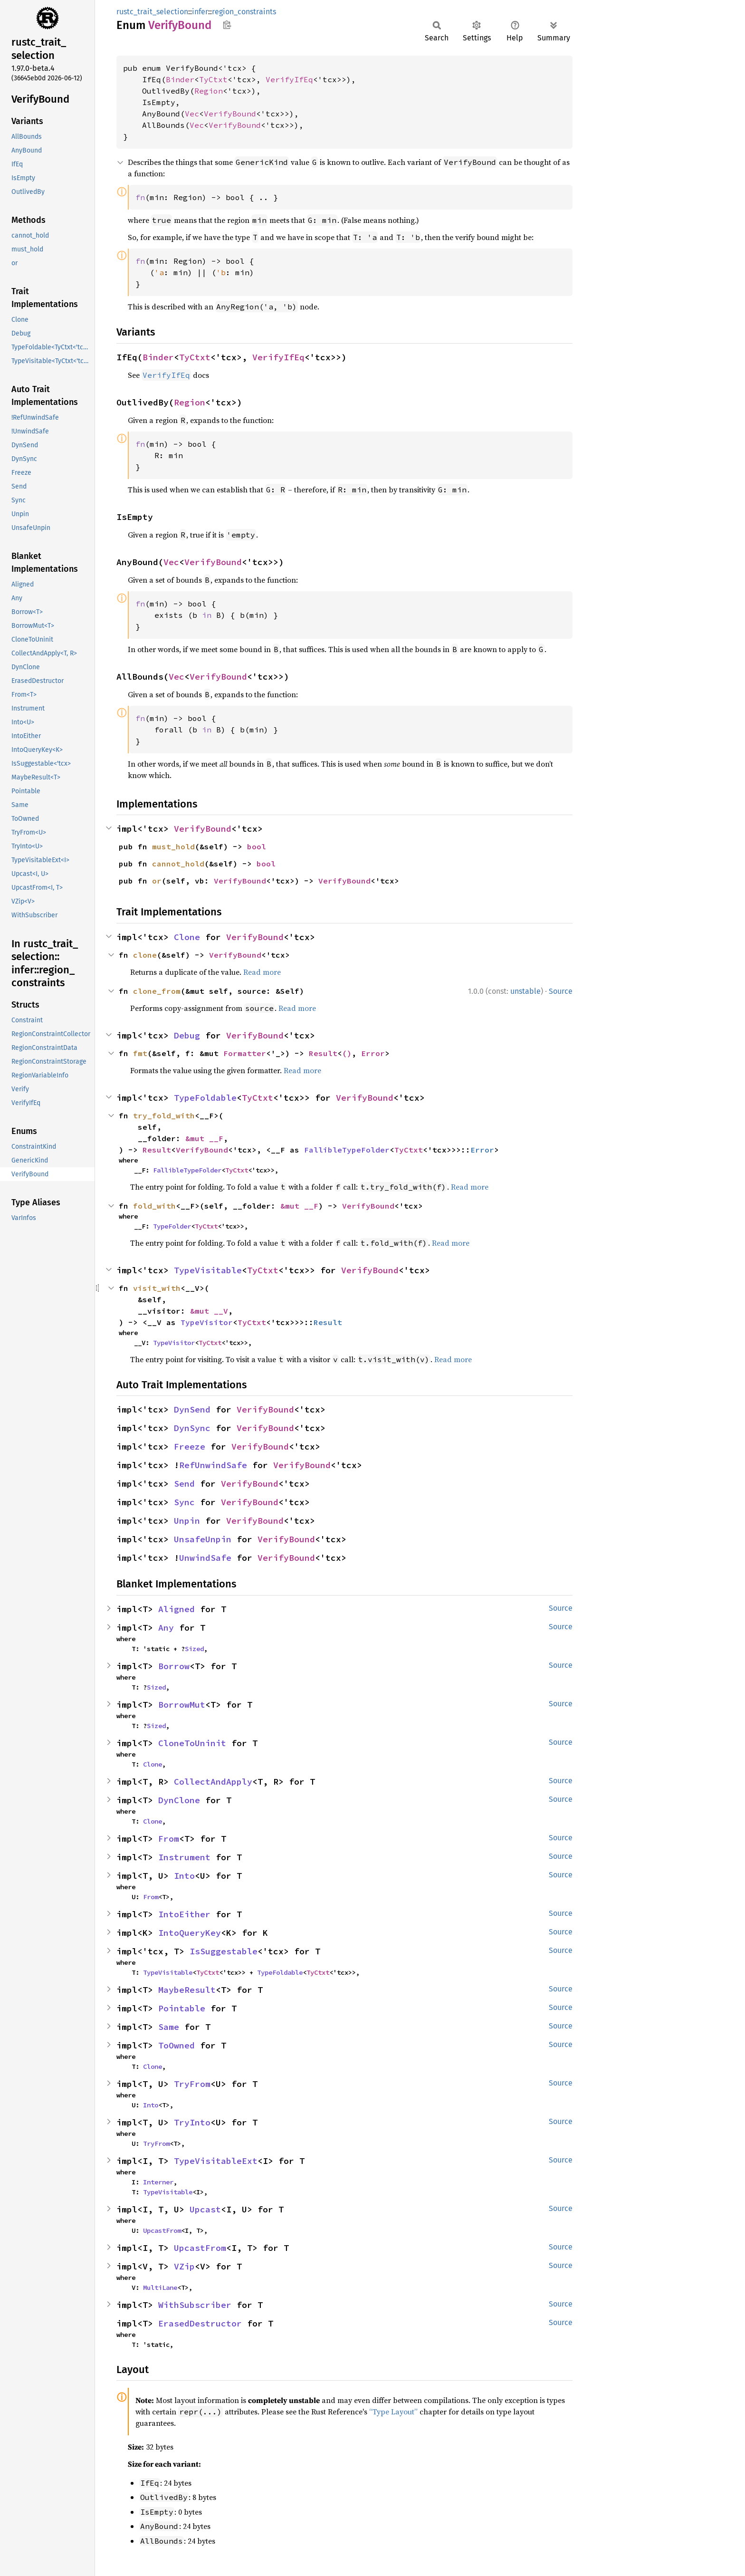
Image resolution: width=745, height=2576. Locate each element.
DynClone (179, 1800)
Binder (180, 79)
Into (184, 1875)
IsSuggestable (224, 1951)
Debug (187, 1035)
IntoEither (184, 1914)
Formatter (244, 1053)
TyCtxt (213, 79)
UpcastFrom (162, 2230)
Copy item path (227, 25)
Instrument (184, 1857)
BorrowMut (181, 1704)
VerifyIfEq (289, 79)
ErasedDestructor (200, 2323)
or (157, 880)
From (168, 1838)
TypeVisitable (208, 1270)
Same (168, 2026)
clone (145, 955)
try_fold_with (164, 1115)
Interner (158, 2182)
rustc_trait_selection (152, 11)
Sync (184, 1502)
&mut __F (204, 1138)
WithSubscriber (194, 2304)
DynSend (192, 1409)
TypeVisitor (207, 1322)
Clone (187, 937)
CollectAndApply (213, 1781)
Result (323, 1053)
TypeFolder (172, 1226)
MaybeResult (187, 1989)
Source (561, 991)
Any (166, 1627)
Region (208, 91)
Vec (192, 113)
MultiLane (160, 2287)
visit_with (157, 1288)
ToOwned (176, 2045)
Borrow (174, 1666)
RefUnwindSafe (213, 1465)
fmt (140, 1053)
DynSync (192, 1428)
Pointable (181, 2008)
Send (184, 1483)
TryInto (192, 2122)
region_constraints (244, 11)
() (347, 1053)
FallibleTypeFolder (347, 1149)
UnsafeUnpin (202, 1539)
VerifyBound (230, 113)
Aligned (176, 1609)
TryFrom (192, 2083)
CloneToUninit (192, 1743)
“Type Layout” (393, 2411)
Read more (262, 972)
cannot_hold (178, 863)
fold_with (154, 1206)
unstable (525, 991)
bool (256, 846)
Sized (194, 1648)
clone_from (157, 991)
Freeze (189, 1446)
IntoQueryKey (189, 1932)
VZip (184, 2266)
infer (200, 11)
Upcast (205, 2209)
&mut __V (209, 1311)
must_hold (173, 846)
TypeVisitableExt (216, 2160)
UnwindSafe (205, 1557)
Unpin (187, 1520)
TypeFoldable (205, 1097)
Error (373, 1053)
